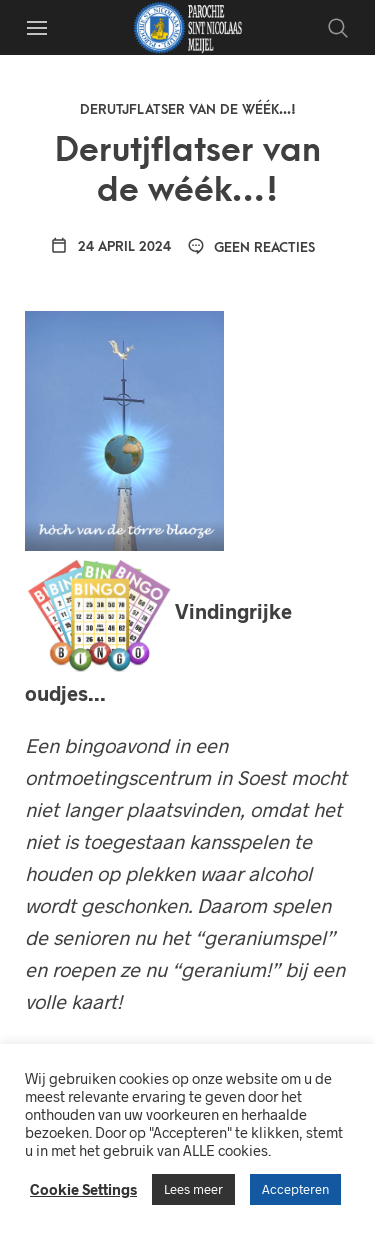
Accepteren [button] (295, 1189)
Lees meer (193, 1189)
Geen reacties (251, 247)
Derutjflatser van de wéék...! (188, 109)
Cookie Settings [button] (83, 1189)
